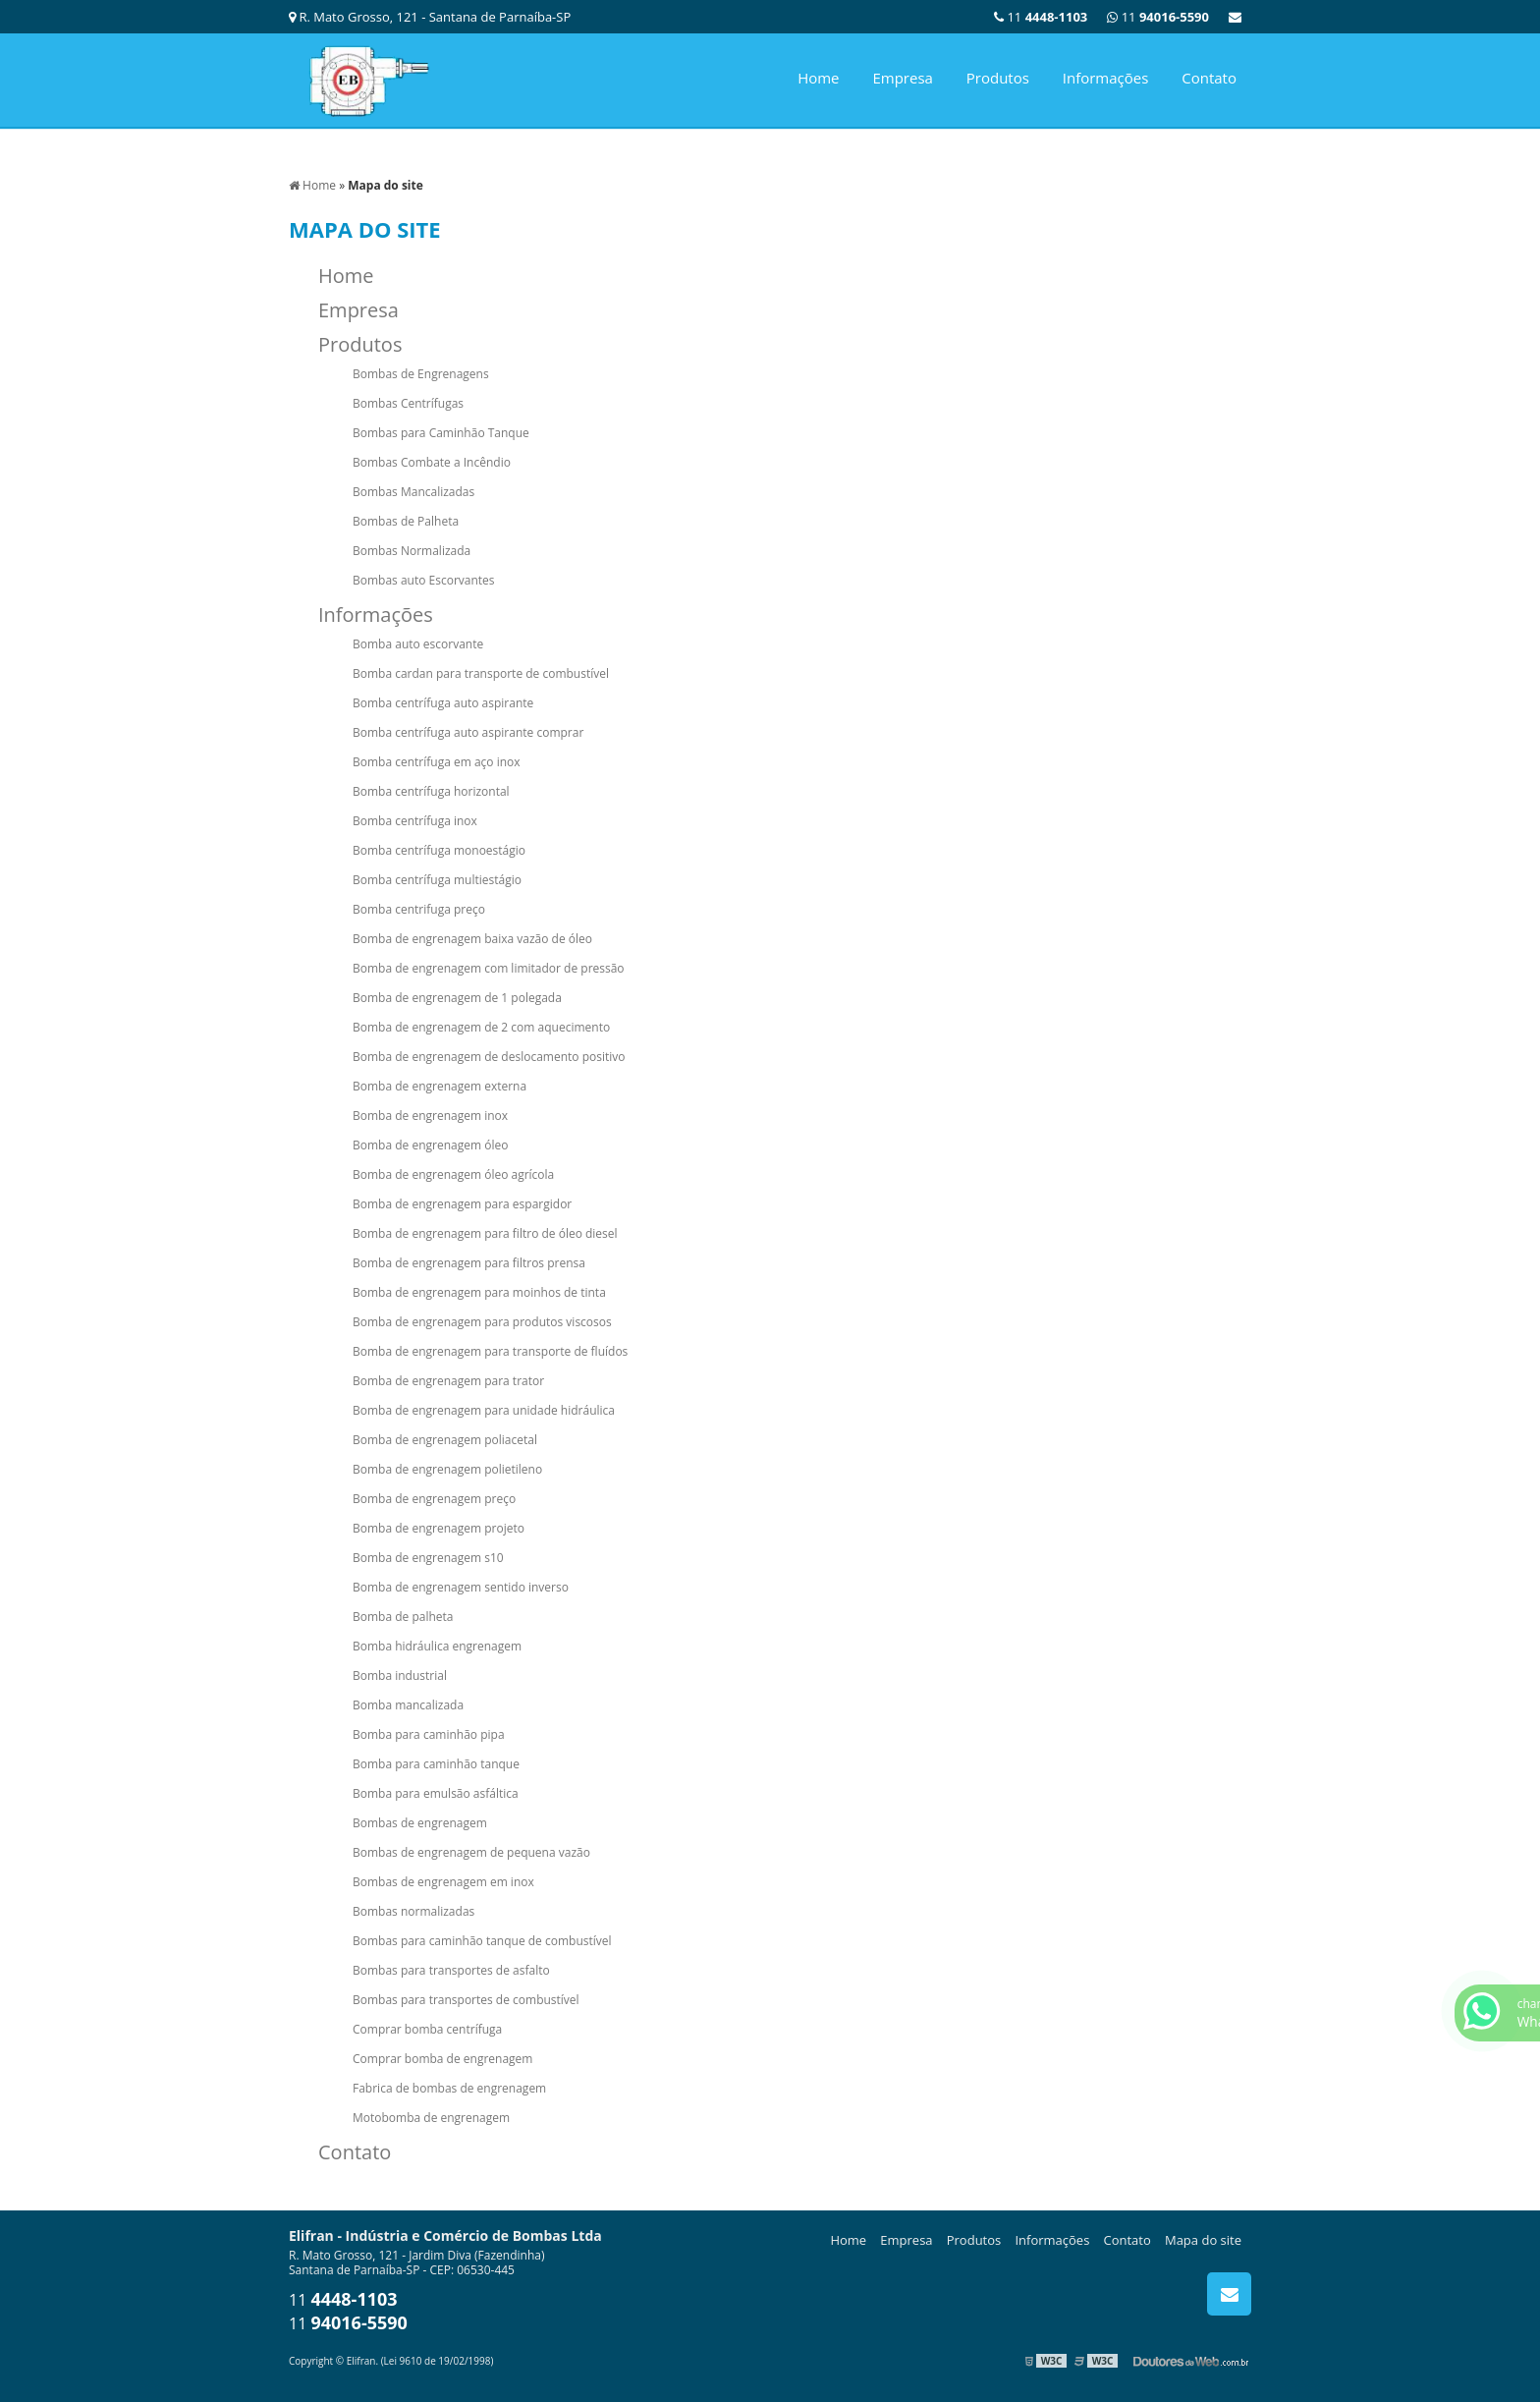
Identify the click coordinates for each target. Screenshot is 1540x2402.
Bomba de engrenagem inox (430, 1115)
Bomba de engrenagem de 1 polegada (457, 997)
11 (1158, 17)
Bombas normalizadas (413, 1911)
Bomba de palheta (403, 1616)
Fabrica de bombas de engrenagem (449, 2088)
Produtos (997, 77)
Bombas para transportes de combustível (466, 1999)
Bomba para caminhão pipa (429, 1734)
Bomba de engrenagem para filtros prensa (469, 1263)
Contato (1209, 77)
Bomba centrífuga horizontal (431, 791)
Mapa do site (1203, 2240)
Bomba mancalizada (408, 1705)
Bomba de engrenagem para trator (448, 1380)
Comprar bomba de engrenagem (442, 2058)
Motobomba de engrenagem (431, 2117)
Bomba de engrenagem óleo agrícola (453, 1174)
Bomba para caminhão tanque (436, 1764)
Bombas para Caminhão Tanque (441, 432)
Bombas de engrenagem (420, 1823)
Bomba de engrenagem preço (434, 1498)
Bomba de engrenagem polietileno (447, 1469)
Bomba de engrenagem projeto (438, 1528)
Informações (1106, 77)
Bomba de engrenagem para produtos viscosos (482, 1321)
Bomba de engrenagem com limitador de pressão (489, 968)
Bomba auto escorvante (418, 644)
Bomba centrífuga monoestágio (439, 850)
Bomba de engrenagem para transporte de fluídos (490, 1351)
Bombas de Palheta (406, 521)
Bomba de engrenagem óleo (430, 1145)
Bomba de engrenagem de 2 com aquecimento (481, 1027)
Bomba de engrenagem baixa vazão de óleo (472, 938)
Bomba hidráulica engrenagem (437, 1646)
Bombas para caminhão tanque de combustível (482, 1940)
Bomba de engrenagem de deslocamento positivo (489, 1056)
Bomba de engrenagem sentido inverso (461, 1587)
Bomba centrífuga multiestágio (437, 879)
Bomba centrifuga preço (419, 909)
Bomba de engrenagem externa (439, 1086)
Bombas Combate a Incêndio (432, 462)
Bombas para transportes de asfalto (451, 1970)
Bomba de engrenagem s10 (428, 1557)
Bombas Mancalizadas (413, 491)
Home (818, 77)
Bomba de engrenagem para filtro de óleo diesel (485, 1233)
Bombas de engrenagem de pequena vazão (471, 1852)
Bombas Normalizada (411, 550)
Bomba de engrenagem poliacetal (445, 1439)
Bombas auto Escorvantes (424, 580)
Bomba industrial (400, 1675)
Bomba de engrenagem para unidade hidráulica (484, 1410)
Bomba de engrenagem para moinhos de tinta (479, 1292)
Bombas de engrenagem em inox (443, 1881)
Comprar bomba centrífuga (427, 2029)
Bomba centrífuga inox (415, 820)
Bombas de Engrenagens (421, 373)
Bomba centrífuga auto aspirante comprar (468, 732)
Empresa (902, 77)
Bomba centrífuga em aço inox (437, 762)
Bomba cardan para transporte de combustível (481, 673)
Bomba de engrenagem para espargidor (462, 1204)
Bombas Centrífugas (408, 403)
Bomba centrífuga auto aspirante (443, 703)
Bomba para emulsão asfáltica (436, 1793)
